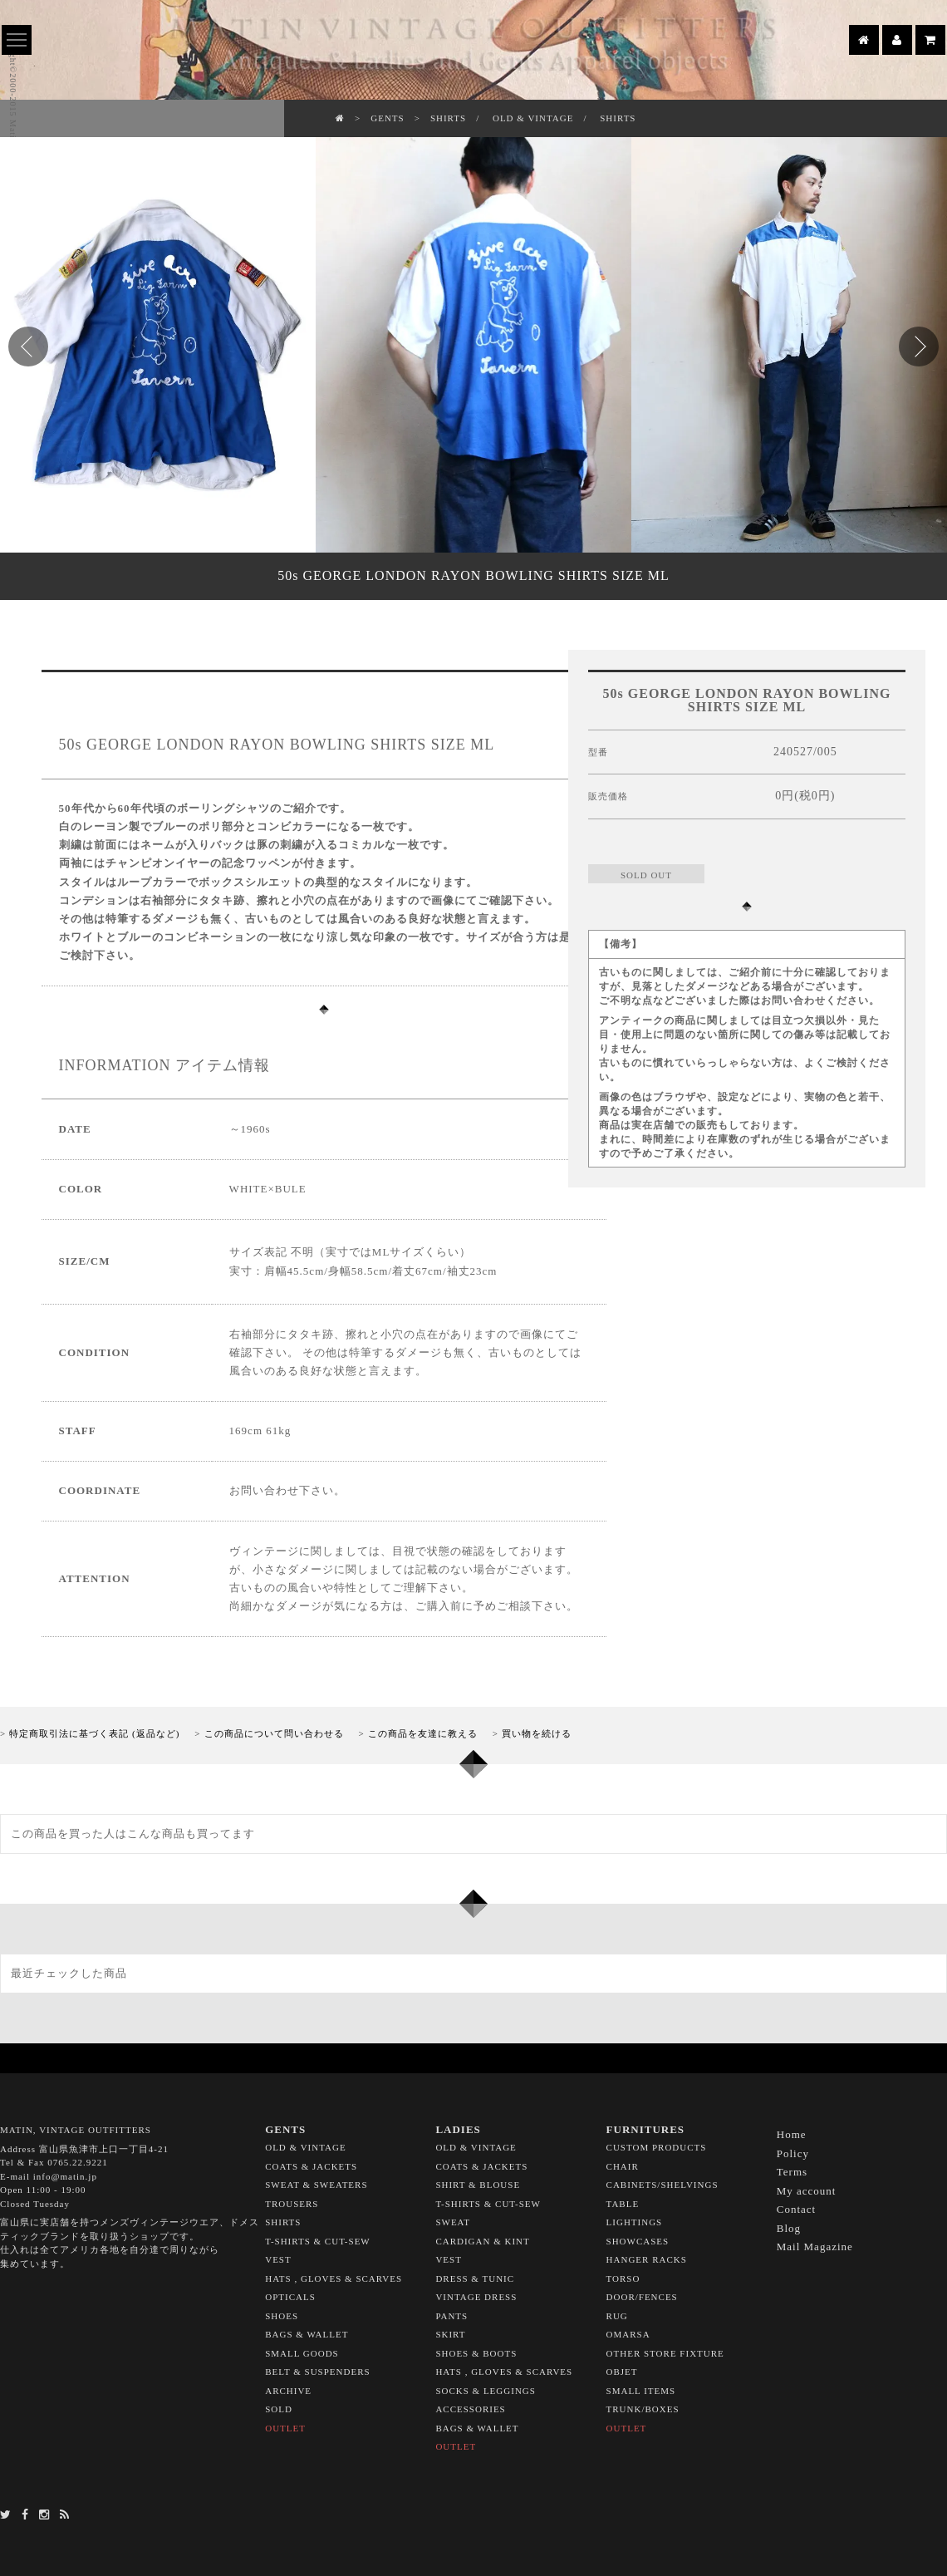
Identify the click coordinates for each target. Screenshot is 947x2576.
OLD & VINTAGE (533, 118)
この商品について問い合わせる (274, 1733)
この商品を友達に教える (423, 1733)
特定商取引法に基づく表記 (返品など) (94, 1733)
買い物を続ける (537, 1733)
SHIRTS (448, 118)
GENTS (387, 118)
